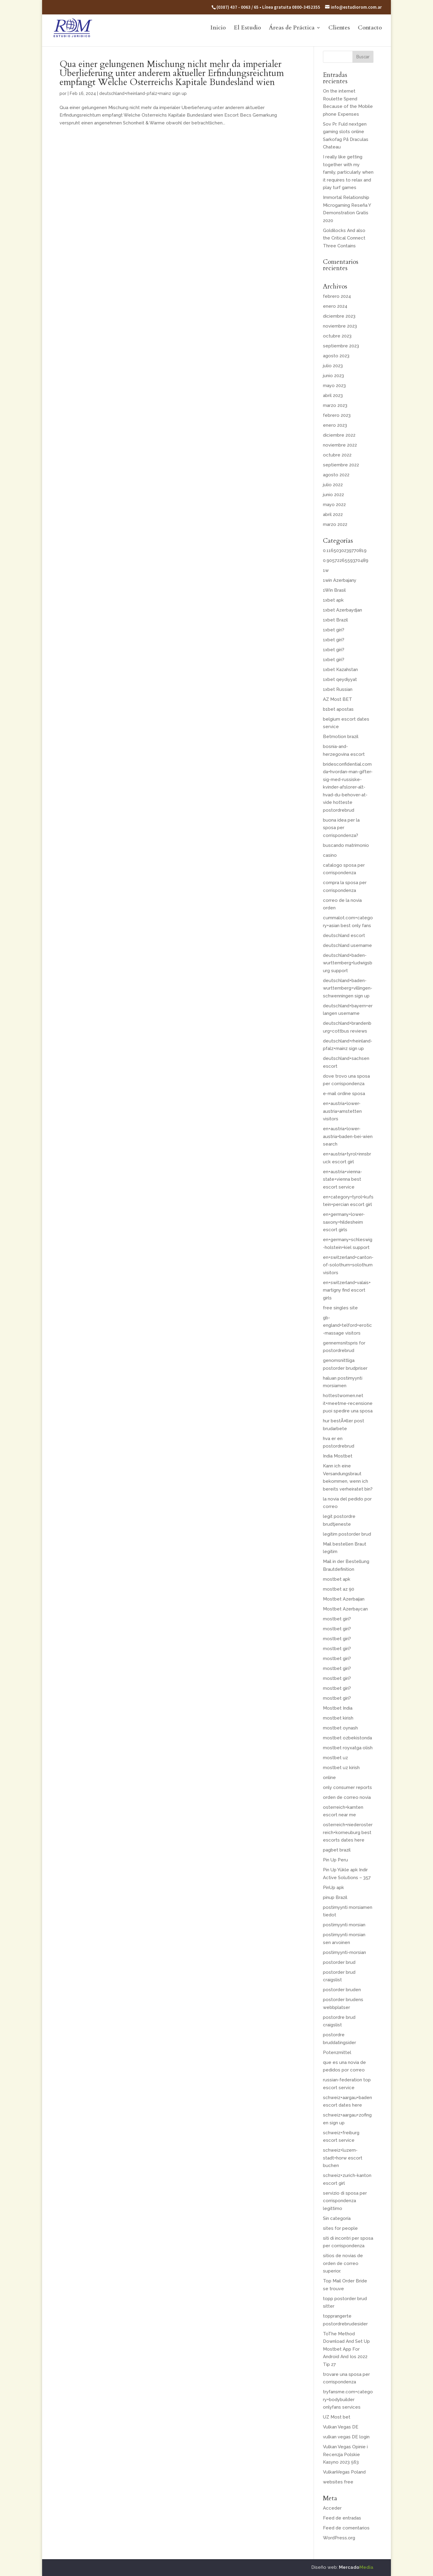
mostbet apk (336, 1579)
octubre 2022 (337, 455)
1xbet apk (333, 600)
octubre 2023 (337, 336)
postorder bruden (342, 1989)
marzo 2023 (335, 405)
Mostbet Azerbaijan (343, 1599)
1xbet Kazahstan (340, 669)
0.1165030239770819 (345, 550)
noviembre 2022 (340, 445)
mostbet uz (335, 1757)
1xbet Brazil (335, 620)
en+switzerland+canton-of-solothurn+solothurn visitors (348, 1265)
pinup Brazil (335, 1897)
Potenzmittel (337, 2052)
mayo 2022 (334, 504)
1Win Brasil (334, 590)
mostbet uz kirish (341, 1767)
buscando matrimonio (346, 845)
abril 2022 (333, 514)
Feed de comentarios (346, 2528)
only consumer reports (347, 1787)
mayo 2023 (334, 385)
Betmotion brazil (340, 736)
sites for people (340, 2228)
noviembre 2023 (340, 326)
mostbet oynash (340, 1728)
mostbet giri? (337, 1619)
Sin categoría (337, 2218)
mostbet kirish (338, 1718)
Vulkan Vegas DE (340, 2427)
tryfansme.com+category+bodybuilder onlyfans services (348, 2399)
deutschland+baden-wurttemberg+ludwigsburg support (347, 963)
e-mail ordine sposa (344, 1093)
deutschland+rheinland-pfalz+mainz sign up (143, 93)
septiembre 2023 (341, 346)
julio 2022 (333, 484)
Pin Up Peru (335, 1860)
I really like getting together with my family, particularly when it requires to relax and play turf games (348, 172)
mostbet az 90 (338, 1589)
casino (330, 855)
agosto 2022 (336, 475)
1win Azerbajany (339, 580)
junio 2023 (333, 375)
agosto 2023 (336, 356)
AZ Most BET (337, 699)
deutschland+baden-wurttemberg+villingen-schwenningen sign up (347, 988)
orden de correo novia (347, 1797)
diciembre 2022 (339, 435)
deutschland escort (344, 935)
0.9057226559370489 (345, 560)
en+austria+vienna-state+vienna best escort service (342, 1179)
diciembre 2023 (339, 316)
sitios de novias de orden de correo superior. (343, 2263)
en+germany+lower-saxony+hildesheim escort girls (344, 1222)
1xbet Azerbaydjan (342, 610)
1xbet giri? (333, 630)
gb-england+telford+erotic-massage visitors (347, 1325)
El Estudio (247, 29)
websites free (338, 2482)
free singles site (340, 1308)
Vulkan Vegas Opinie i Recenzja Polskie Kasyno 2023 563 (345, 2454)
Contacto (370, 29)
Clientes (339, 29)
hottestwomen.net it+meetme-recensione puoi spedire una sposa (348, 1403)
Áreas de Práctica (292, 29)
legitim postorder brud (347, 1534)
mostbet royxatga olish (348, 1747)
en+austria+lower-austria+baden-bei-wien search (348, 1136)
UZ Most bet (336, 2417)
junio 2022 (333, 494)
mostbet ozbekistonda (347, 1738)
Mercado (356, 2567)
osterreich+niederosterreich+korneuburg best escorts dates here (348, 1832)
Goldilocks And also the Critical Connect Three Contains (344, 238)
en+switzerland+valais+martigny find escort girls (347, 1290)
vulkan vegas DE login (346, 2437)
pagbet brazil (337, 1850)
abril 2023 (333, 395)
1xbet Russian (337, 689)
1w (326, 570)
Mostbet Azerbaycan (345, 1609)
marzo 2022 (335, 524)
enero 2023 (335, 425)
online (329, 1777)
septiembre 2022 (341, 465)
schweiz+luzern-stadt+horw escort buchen (342, 2157)
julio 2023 (333, 365)
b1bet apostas (338, 709)
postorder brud (339, 1962)
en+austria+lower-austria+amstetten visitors (342, 1111)
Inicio (218, 29)
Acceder (332, 2508)
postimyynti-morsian (344, 1952)
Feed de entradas (342, 2518)
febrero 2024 (337, 296)
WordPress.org (339, 2538)
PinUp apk (333, 1887)
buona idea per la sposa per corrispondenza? (341, 827)
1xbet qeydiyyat (340, 679)
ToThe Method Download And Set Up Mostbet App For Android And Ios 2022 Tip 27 (346, 2349)
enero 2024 (335, 306)
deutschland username (347, 945)
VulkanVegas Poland (344, 2472)
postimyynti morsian (344, 1924)
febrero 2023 (337, 415)
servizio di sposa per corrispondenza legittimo (345, 2200)
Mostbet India (337, 1708)
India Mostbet (337, 1456)
